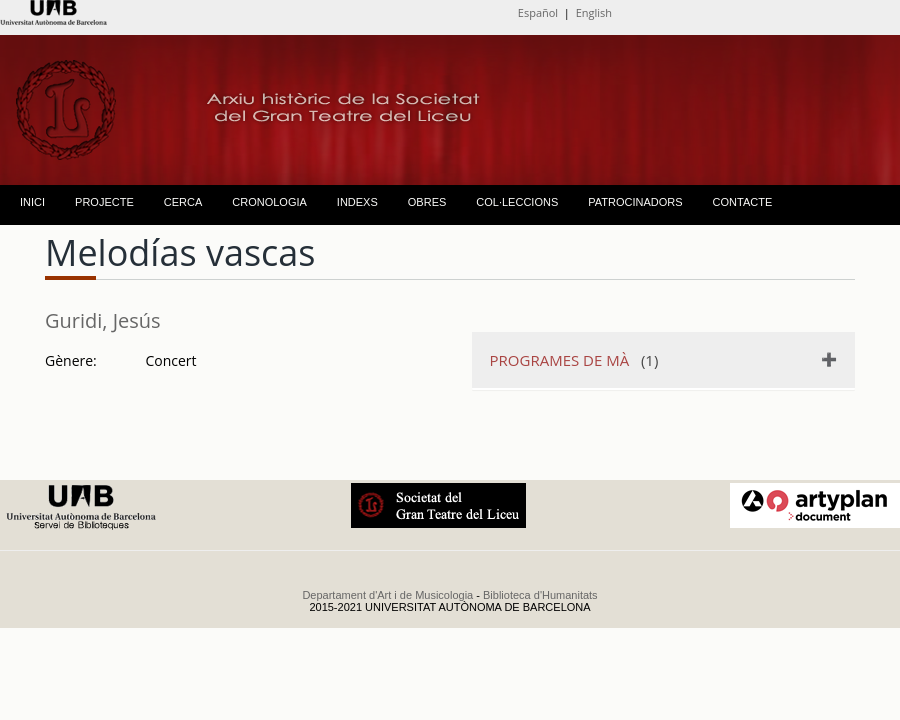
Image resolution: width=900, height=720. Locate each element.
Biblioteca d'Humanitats (540, 595)
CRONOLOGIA (269, 202)
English (594, 12)
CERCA (183, 202)
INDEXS (357, 202)
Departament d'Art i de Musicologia (387, 595)
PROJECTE (104, 202)
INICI (32, 202)
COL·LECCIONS (517, 202)
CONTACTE (743, 202)
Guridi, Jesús (103, 320)
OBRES (427, 202)
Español (538, 12)
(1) (574, 360)
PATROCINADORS (635, 202)
